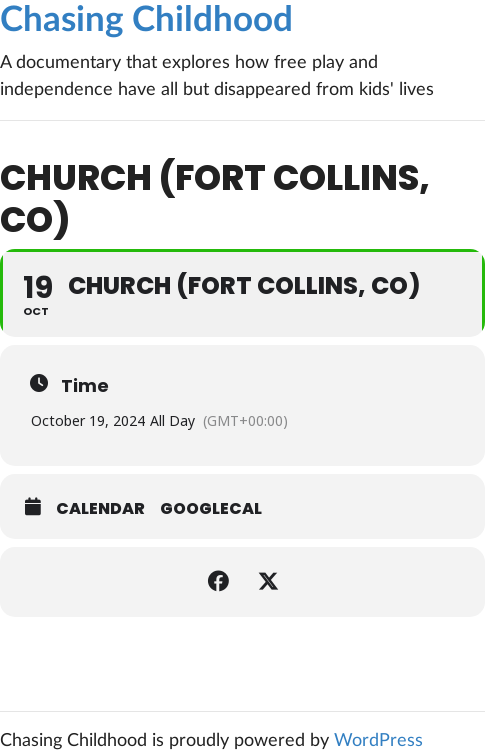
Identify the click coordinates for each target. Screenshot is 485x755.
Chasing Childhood (146, 20)
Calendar (100, 509)
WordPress (378, 741)
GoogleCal (211, 509)
